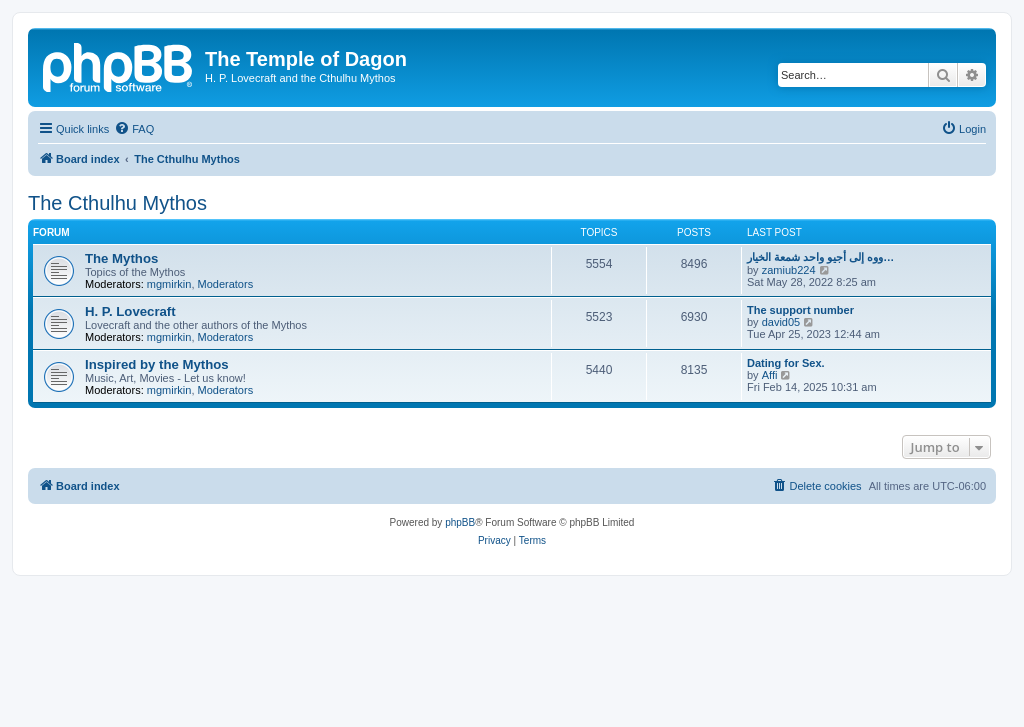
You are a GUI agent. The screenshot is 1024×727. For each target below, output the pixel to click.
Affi (770, 375)
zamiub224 (789, 270)
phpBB (460, 522)
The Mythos (121, 258)
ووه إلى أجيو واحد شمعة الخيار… (820, 257)
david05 (781, 322)
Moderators (226, 284)
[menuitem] (134, 129)
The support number (800, 310)
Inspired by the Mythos (157, 364)
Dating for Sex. (786, 363)
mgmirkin (169, 284)
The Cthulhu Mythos (117, 203)
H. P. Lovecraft (130, 311)
